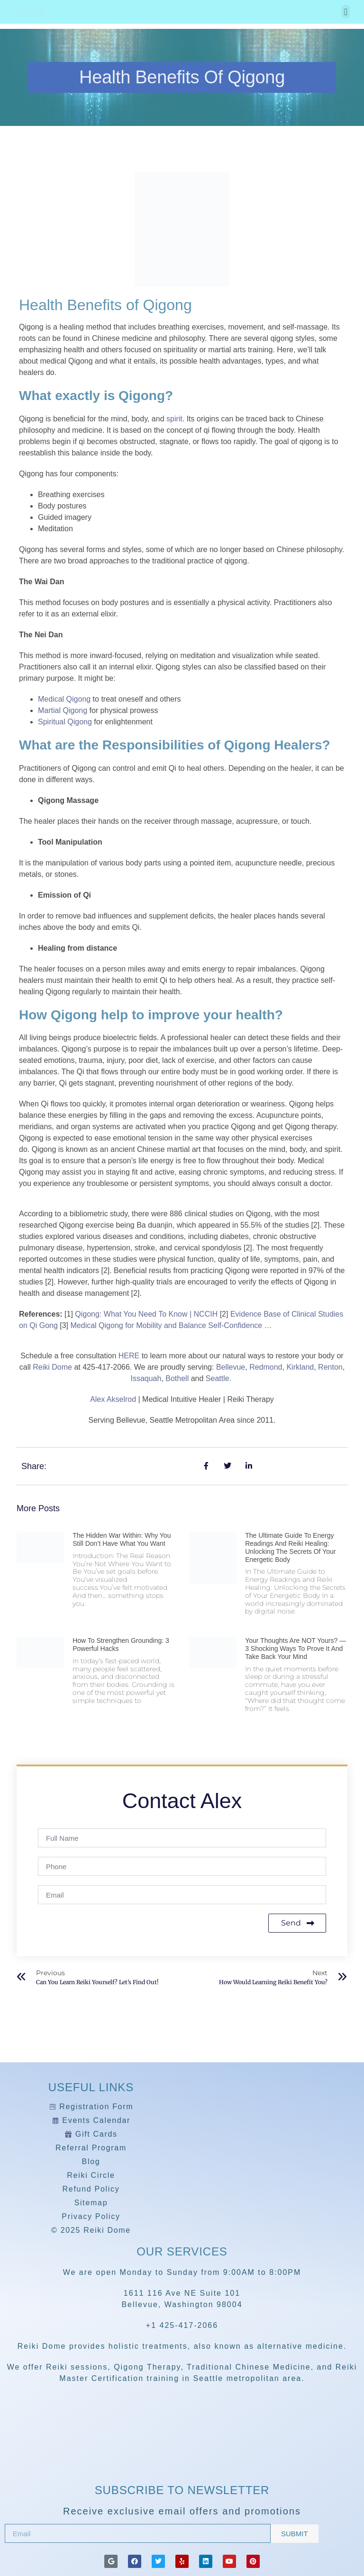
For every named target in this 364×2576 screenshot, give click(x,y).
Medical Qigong (64, 699)
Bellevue (230, 1367)
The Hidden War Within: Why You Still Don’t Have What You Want (122, 1539)
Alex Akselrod (113, 1399)
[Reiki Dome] (182, 2453)
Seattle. (218, 1378)
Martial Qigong (62, 710)
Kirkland (300, 1367)
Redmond (265, 1367)
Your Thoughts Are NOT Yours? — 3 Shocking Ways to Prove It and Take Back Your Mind (295, 1648)
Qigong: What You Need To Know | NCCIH (146, 1314)
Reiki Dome (52, 1367)
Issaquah (145, 1378)
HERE (130, 1356)
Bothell (177, 1378)
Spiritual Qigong (65, 722)
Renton (330, 1367)
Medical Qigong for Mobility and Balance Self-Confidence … (171, 1325)
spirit (174, 419)
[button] (346, 12)
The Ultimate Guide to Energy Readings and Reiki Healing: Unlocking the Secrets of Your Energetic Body (290, 1547)
